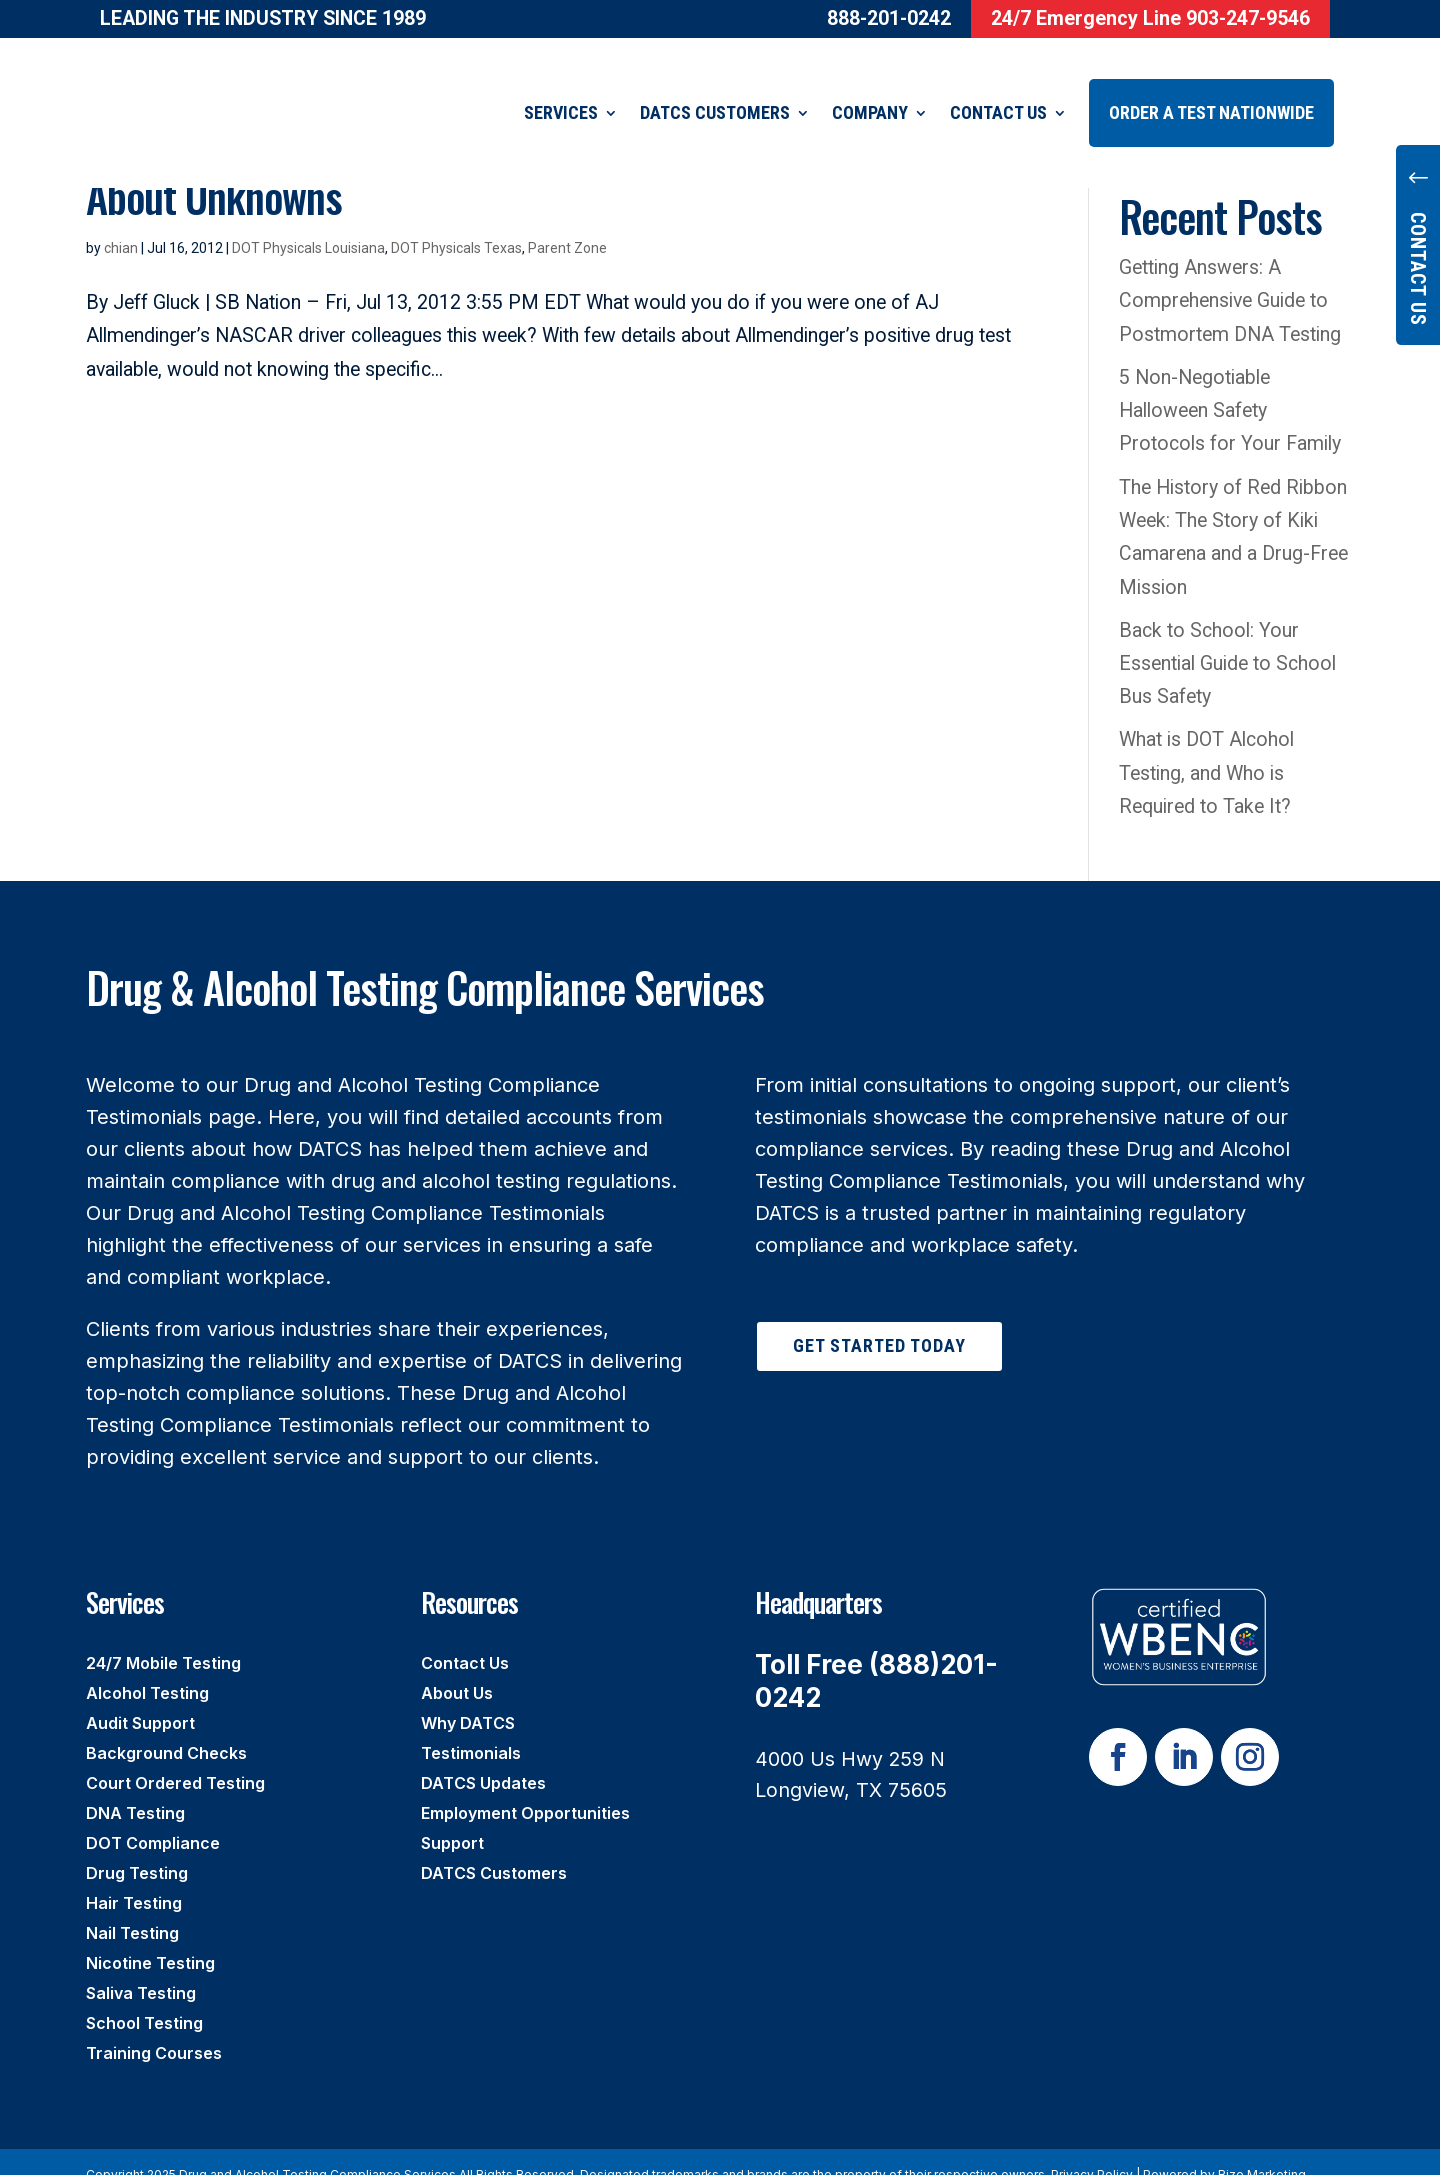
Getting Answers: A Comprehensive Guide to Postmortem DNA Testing (1230, 276)
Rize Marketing (1262, 2149)
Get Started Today (879, 1320)
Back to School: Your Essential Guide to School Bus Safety (1227, 639)
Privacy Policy (1092, 2149)
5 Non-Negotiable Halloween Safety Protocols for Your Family (1230, 386)
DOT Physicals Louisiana (308, 223)
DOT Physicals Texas (456, 223)
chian (121, 223)
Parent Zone (567, 223)
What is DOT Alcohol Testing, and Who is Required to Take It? (1206, 748)
